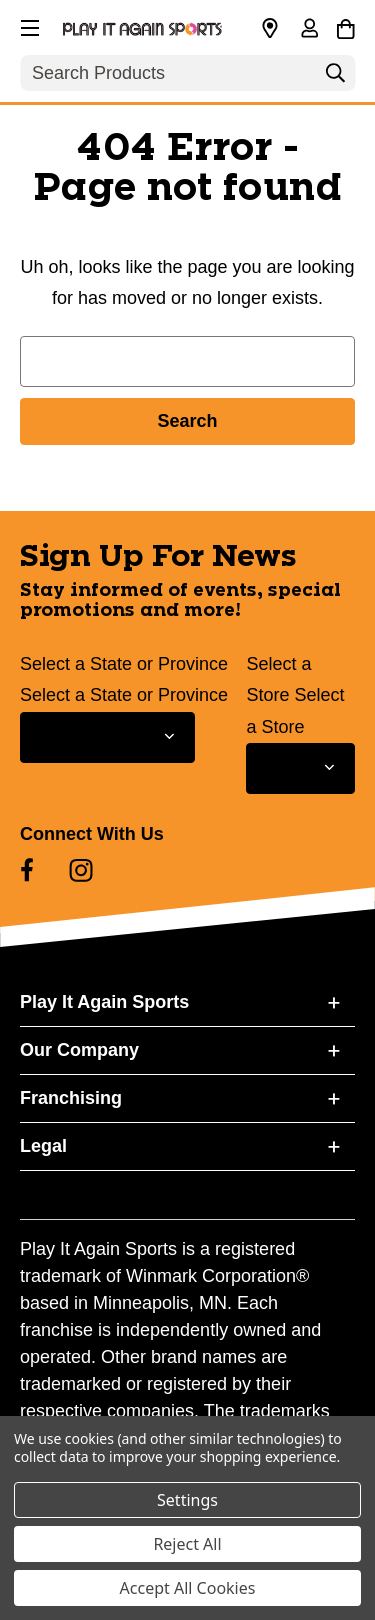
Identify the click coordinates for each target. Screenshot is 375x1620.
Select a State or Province (124, 664)
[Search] (335, 78)
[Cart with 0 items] (345, 26)
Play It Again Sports (104, 1002)
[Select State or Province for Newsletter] (107, 737)
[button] (28, 25)
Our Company (79, 1050)
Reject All (187, 1544)
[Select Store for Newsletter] (300, 768)
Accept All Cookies (188, 1588)
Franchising (71, 1098)
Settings (187, 1500)
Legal (43, 1146)
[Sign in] (309, 30)
